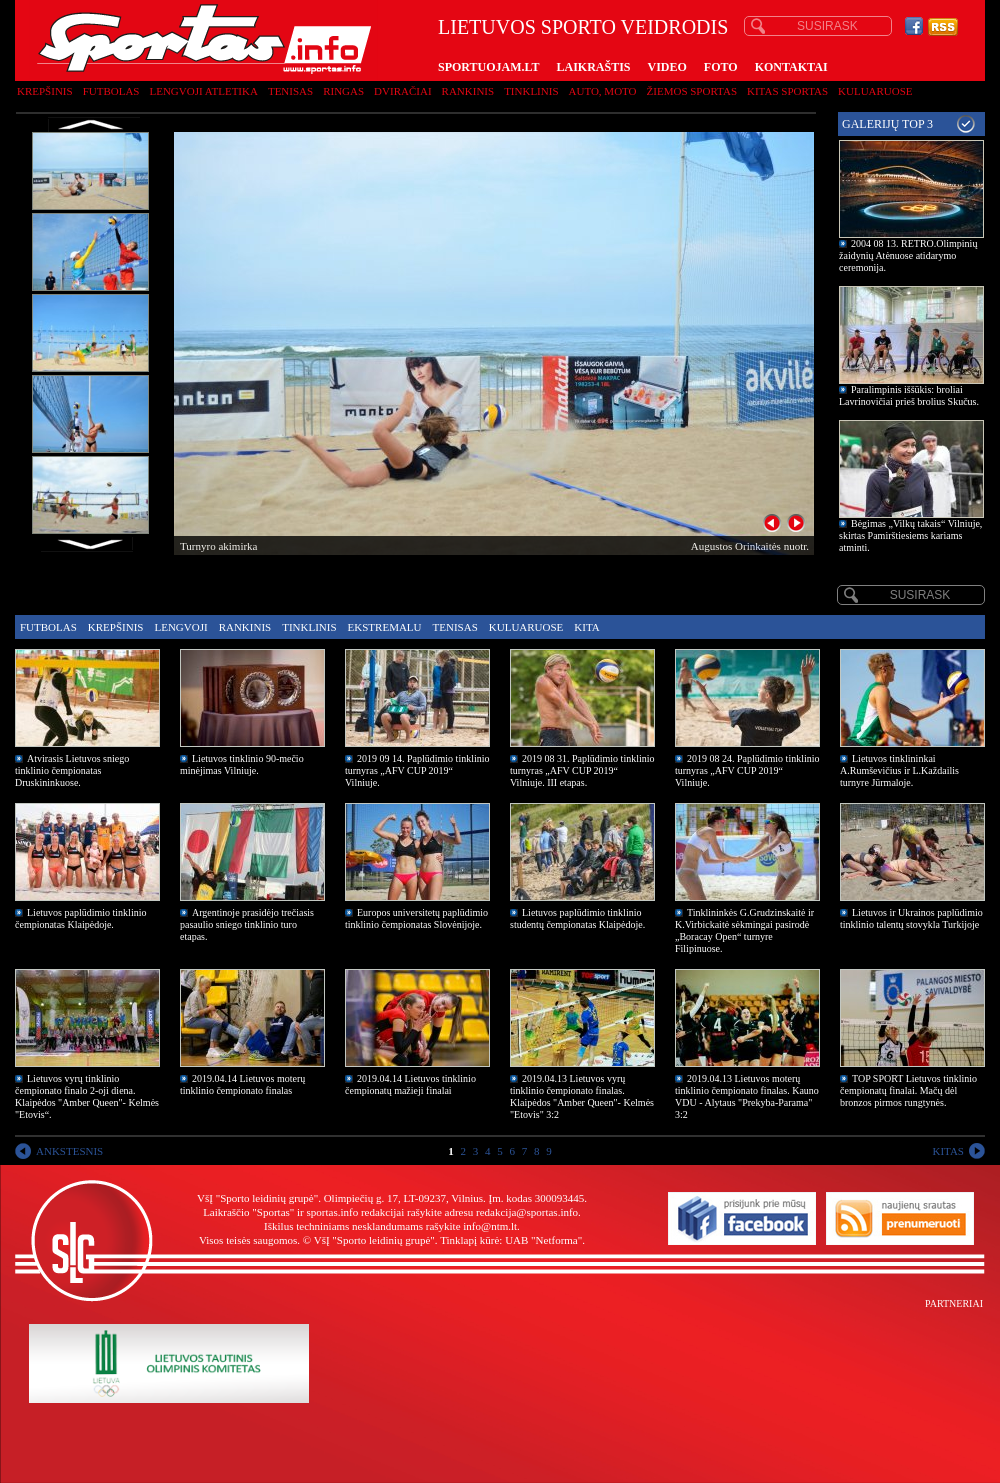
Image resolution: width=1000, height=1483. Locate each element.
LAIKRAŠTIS (593, 67)
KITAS (948, 1151)
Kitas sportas (787, 91)
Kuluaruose (875, 91)
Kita (586, 627)
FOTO (721, 67)
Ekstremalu (385, 627)
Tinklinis (531, 91)
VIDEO (667, 67)
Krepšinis (45, 91)
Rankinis (468, 91)
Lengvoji (180, 627)
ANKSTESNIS (69, 1151)
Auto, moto (603, 91)
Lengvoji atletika (203, 91)
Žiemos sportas (692, 91)
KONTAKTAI (791, 67)
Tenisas (290, 91)
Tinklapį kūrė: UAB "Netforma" (511, 1240)
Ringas (343, 91)
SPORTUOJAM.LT (488, 67)
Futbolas (111, 91)
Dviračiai (402, 91)
